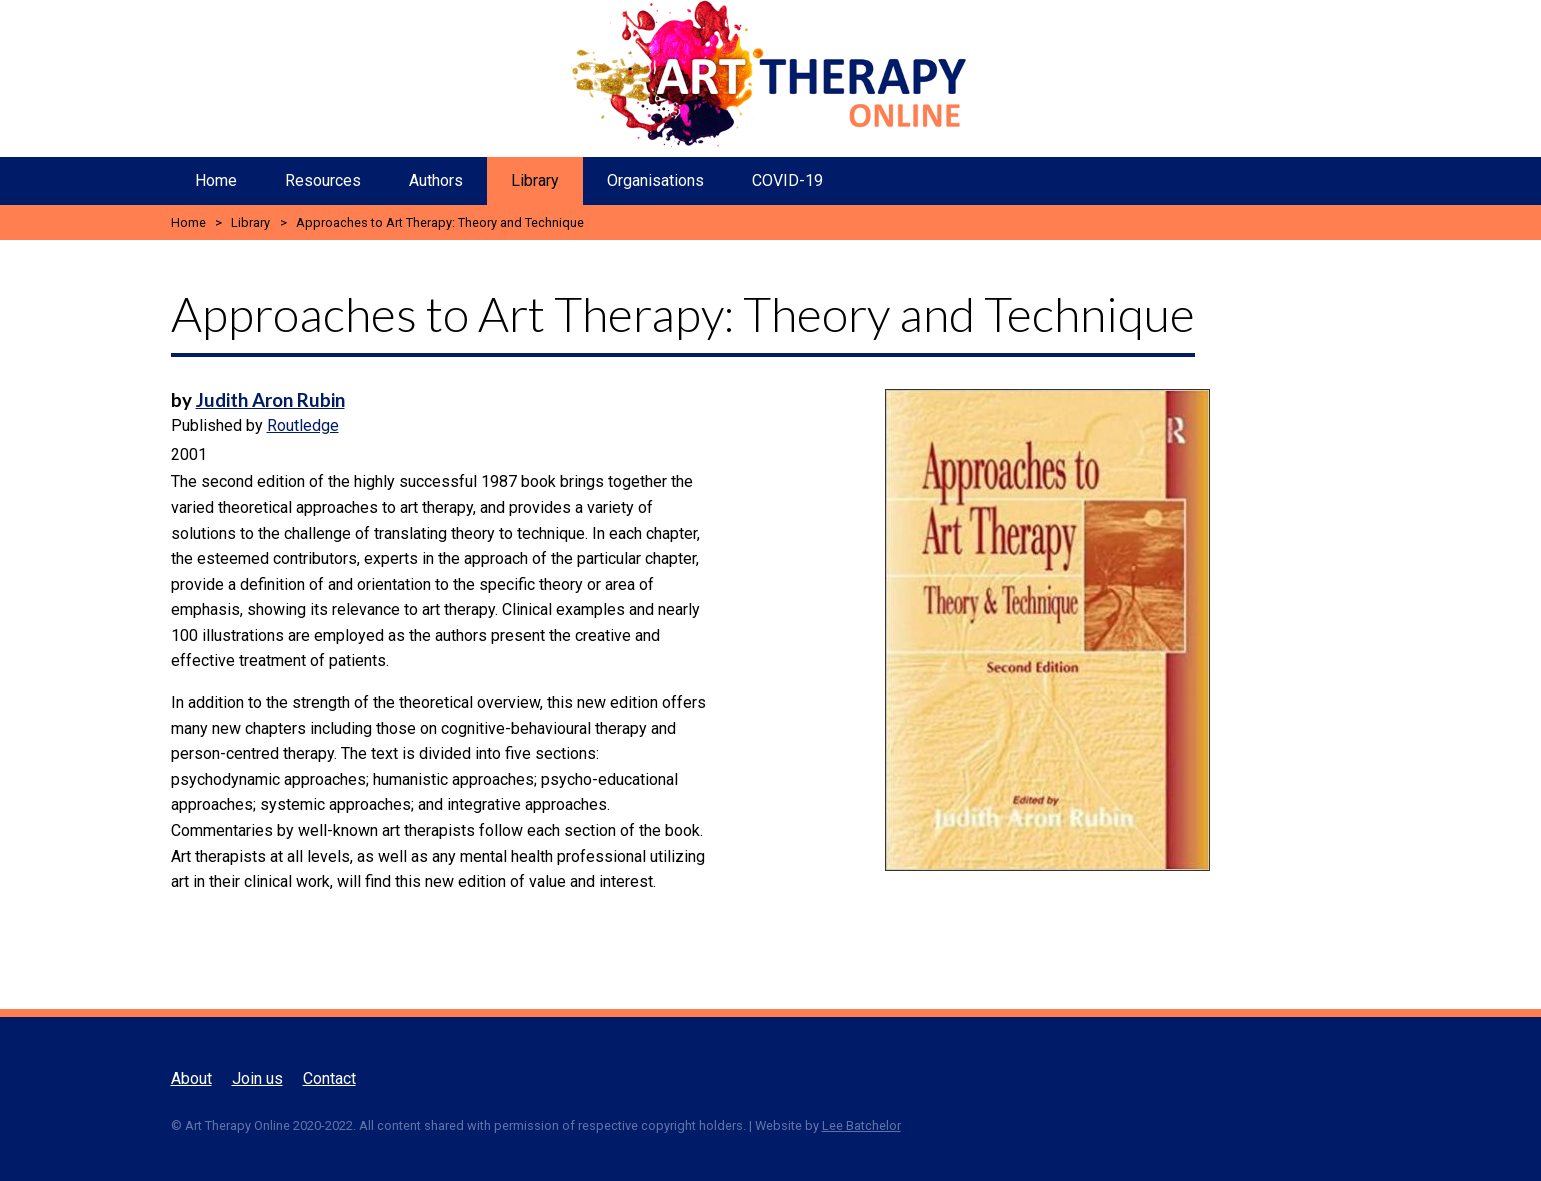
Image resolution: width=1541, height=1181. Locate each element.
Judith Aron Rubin (270, 400)
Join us (257, 1078)
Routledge (303, 425)
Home (216, 180)
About (191, 1078)
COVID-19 (787, 180)
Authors (436, 180)
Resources (323, 180)
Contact (329, 1078)
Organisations (655, 180)
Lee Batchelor (861, 1125)
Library (535, 180)
